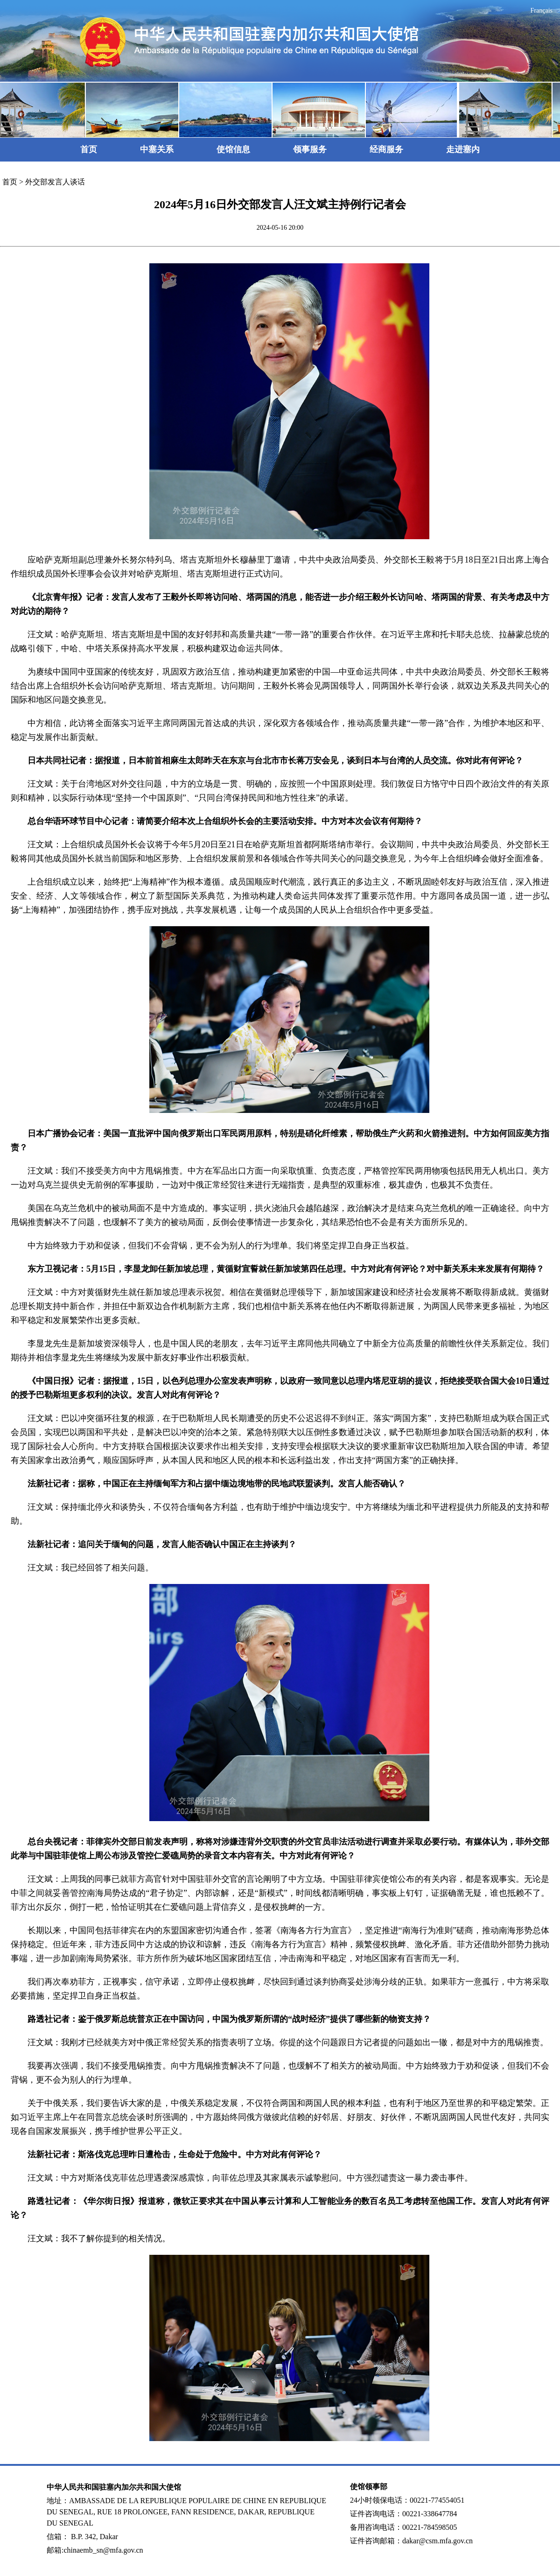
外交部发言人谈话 (55, 182)
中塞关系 (157, 149)
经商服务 (386, 149)
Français (542, 10)
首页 (88, 149)
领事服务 (310, 149)
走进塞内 (463, 149)
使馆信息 (233, 149)
